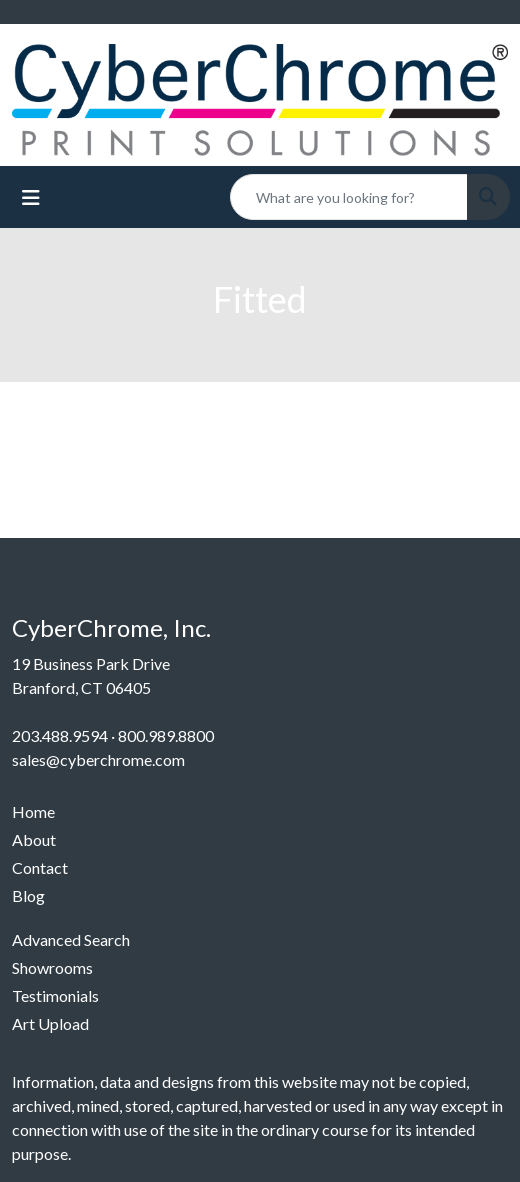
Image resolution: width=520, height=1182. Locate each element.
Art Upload (50, 1023)
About (34, 839)
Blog (28, 895)
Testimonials (55, 995)
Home (33, 811)
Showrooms (52, 967)
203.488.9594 (60, 735)
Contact (40, 867)
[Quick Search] (349, 197)
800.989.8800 (166, 735)
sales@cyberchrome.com (98, 759)
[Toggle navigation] (31, 197)
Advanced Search (71, 939)
